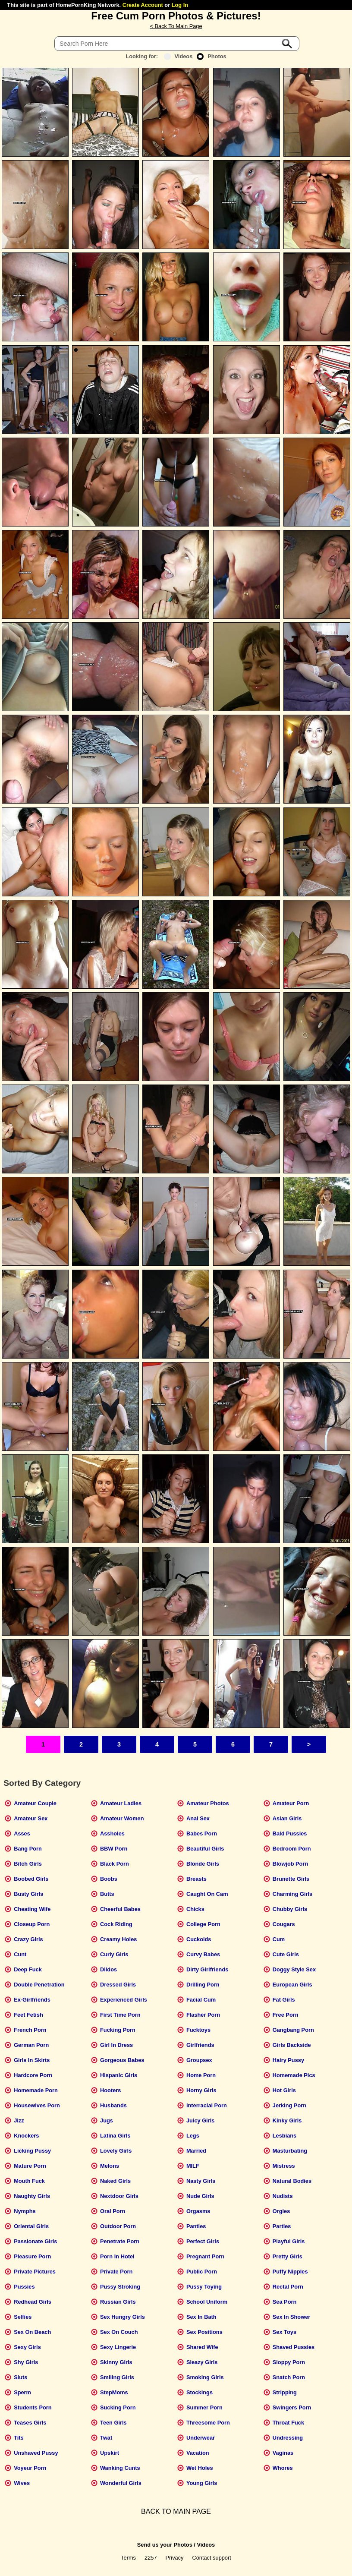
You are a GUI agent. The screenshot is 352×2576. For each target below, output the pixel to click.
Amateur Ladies (120, 1803)
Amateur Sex (30, 1818)
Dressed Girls (118, 1984)
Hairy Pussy (288, 2060)
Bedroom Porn (292, 1848)
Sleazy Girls (202, 2362)
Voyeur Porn (30, 2468)
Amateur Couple (35, 1803)
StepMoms (114, 2392)
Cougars (284, 1924)
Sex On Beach (32, 2332)
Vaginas (283, 2453)
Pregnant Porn (205, 2256)
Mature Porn (30, 2166)
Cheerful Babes (120, 1909)
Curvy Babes (203, 1954)
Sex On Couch (119, 2332)
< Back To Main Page (176, 26)
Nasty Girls (201, 2181)
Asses (22, 1833)
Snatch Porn (289, 2377)
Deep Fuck (28, 1969)
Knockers (26, 2135)
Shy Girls (26, 2362)
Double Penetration (39, 1984)
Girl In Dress (116, 2045)
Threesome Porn (208, 2422)
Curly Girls (114, 1954)
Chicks (195, 1909)
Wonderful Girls (120, 2483)
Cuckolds (198, 1939)
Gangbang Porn (293, 2030)
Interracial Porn (206, 2105)
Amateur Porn (291, 1803)
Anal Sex (198, 1818)
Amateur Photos (207, 1803)
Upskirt (109, 2453)
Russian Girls (118, 2302)
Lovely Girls (116, 2150)
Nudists (283, 2196)
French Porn (30, 2030)
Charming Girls (292, 1894)
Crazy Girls (28, 1939)
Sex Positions (204, 2332)
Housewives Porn (37, 2105)
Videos (178, 56)
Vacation (197, 2453)
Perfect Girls (202, 2241)
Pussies (24, 2286)
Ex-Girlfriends (32, 1999)
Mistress (284, 2166)
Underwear (200, 2437)
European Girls (292, 1984)
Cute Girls (286, 1954)
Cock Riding (116, 1924)
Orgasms (198, 2211)
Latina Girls (115, 2135)
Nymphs (25, 2211)
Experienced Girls (123, 1999)
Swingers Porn (292, 2407)
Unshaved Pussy (36, 2453)
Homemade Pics (294, 2075)
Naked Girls (115, 2181)
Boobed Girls (31, 1879)
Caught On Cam (207, 1894)
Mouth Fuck (29, 2181)
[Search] (176, 43)
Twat (106, 2437)
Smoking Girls (205, 2377)
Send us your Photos (164, 2544)
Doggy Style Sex (294, 1969)
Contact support (211, 2557)
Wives (22, 2483)
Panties (196, 2226)
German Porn (31, 2045)
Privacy (175, 2557)
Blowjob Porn (290, 1863)
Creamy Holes (118, 1939)
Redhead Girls (32, 2302)
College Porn (203, 1924)
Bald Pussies (290, 1833)
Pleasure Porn (32, 2256)
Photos (211, 56)
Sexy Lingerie (118, 2347)
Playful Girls (289, 2241)
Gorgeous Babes (122, 2060)
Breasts (196, 1879)
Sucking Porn (117, 2407)
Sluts (20, 2377)
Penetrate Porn (119, 2241)
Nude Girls (200, 2196)
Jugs (106, 2120)
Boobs (108, 1879)
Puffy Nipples (290, 2271)
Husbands (113, 2105)
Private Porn (116, 2271)
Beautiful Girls (205, 1848)
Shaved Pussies (293, 2347)
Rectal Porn (288, 2286)
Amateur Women (122, 1818)
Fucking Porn (117, 2030)
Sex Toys (284, 2332)
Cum (279, 1939)
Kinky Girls (287, 2120)
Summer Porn (204, 2407)
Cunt (20, 1954)
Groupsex (199, 2060)
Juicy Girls (200, 2120)
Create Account (143, 5)
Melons (109, 2166)
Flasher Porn (203, 2015)
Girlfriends (200, 2045)
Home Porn (201, 2075)
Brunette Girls (291, 1879)
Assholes (112, 1833)
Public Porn (201, 2271)
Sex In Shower (291, 2317)
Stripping (285, 2392)
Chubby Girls (290, 1909)
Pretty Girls (287, 2256)
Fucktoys (198, 2030)
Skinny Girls (116, 2362)
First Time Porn (120, 2015)
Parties (282, 2226)
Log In (180, 5)
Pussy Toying (204, 2286)
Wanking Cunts (120, 2468)
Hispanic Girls (118, 2075)
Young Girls (201, 2483)
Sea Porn (284, 2302)
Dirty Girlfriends (207, 1969)
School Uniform (206, 2302)
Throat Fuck (288, 2422)
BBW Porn (113, 1848)
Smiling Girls (117, 2377)
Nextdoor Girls (119, 2196)
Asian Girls (287, 1818)
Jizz (19, 2120)
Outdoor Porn (118, 2226)
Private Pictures (35, 2271)
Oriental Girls (31, 2226)
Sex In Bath (201, 2317)
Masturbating (290, 2150)
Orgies (281, 2211)
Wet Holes (199, 2468)
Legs (192, 2135)
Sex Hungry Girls (122, 2317)
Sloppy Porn (289, 2362)
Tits (19, 2437)
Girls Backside (292, 2045)
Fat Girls (284, 1999)
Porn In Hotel (117, 2256)
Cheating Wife (32, 1909)
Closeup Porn (32, 1924)
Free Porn (286, 2015)
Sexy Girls (27, 2347)
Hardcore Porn (33, 2075)
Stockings (199, 2392)
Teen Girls (113, 2422)
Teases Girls (30, 2422)
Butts (107, 1894)
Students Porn (32, 2407)
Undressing (288, 2437)
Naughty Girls (32, 2196)
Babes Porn (201, 1833)
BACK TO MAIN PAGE (176, 2511)
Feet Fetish (28, 2015)
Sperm (22, 2392)
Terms (128, 2557)
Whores (283, 2468)
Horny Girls (201, 2090)
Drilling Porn (203, 1984)
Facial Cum (201, 1999)
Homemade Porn (36, 2090)
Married (196, 2150)
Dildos (108, 1969)
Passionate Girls (35, 2241)
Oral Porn (112, 2211)
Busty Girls (28, 1894)
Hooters (110, 2090)
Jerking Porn (289, 2105)
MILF (192, 2166)
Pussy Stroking (120, 2286)
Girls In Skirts (32, 2060)
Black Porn (114, 1863)
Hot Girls (284, 2090)
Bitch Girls (28, 1863)
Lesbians (284, 2135)
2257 (151, 2557)
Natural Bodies (292, 2181)
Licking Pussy (32, 2150)
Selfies (22, 2317)
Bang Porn (28, 1848)
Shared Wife (202, 2347)
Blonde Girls (202, 1863)
